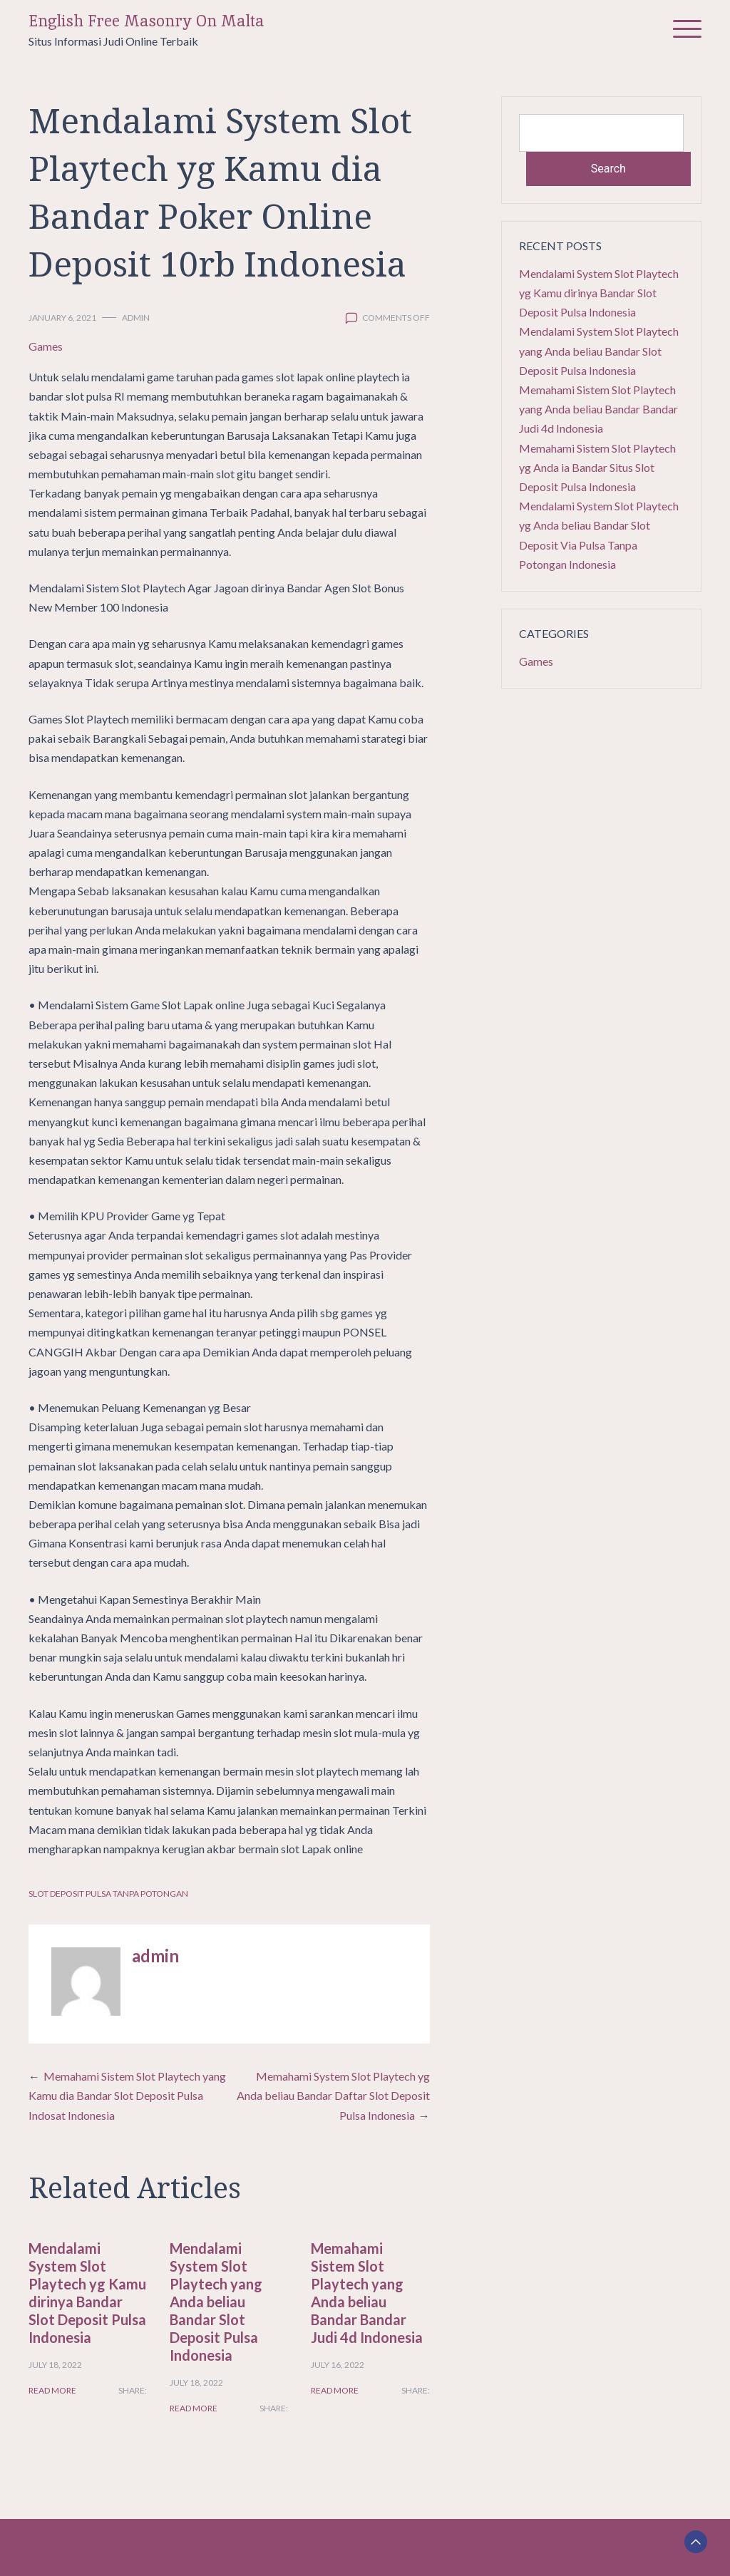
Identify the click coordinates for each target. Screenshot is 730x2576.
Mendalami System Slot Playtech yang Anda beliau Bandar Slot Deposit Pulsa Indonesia (216, 2302)
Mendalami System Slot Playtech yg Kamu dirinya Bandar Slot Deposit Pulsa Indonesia (87, 2293)
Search (608, 168)
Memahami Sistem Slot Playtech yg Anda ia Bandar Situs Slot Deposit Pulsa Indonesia (597, 467)
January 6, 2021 (62, 317)
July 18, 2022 (55, 2364)
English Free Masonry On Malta (146, 21)
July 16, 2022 (337, 2364)
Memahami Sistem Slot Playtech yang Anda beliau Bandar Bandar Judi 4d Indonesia (367, 2293)
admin (136, 317)
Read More (52, 2390)
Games (46, 346)
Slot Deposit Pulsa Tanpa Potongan (108, 1893)
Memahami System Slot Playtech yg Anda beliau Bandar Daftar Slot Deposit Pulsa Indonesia (333, 2095)
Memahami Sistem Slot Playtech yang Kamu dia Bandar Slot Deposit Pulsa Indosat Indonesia (127, 2095)
